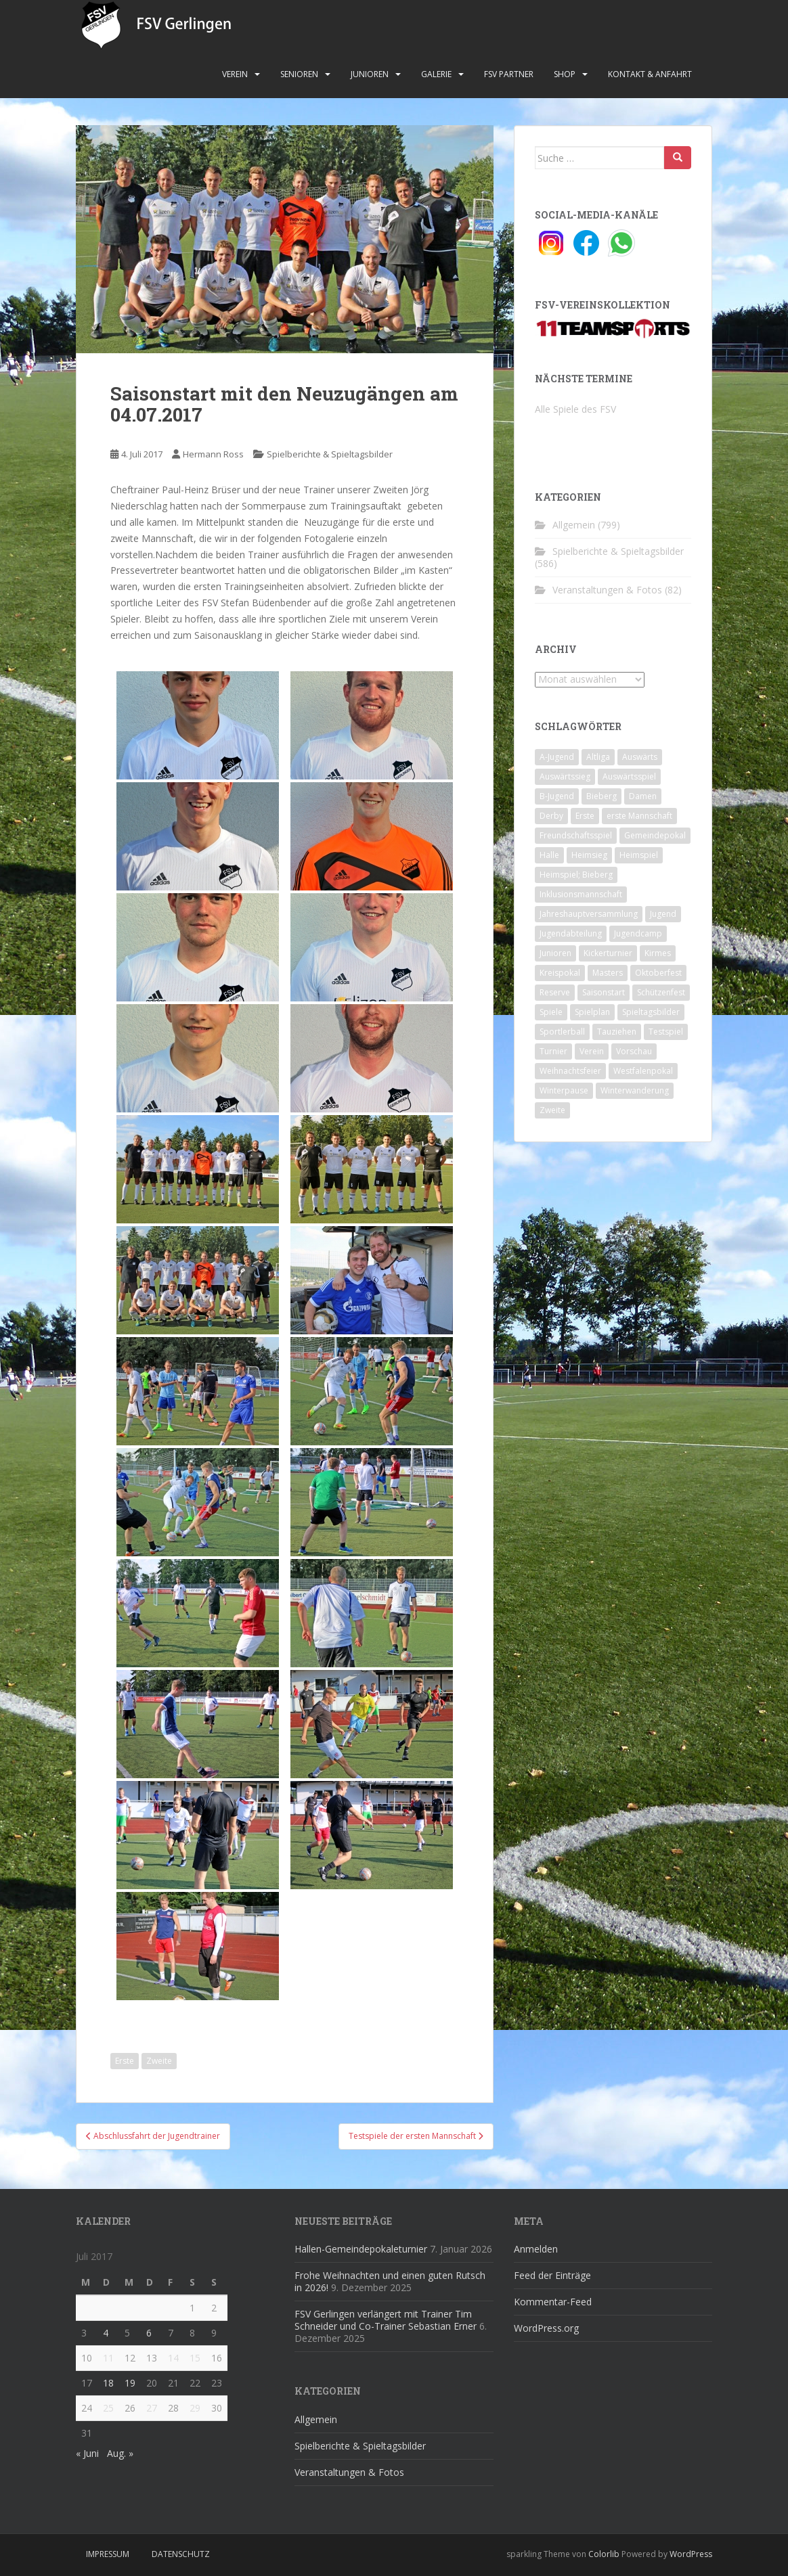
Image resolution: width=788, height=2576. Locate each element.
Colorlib (603, 2554)
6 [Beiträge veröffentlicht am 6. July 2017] (149, 2332)
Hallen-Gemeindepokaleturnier (360, 2248)
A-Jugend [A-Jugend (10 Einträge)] (557, 757)
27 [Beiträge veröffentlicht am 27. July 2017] (151, 2407)
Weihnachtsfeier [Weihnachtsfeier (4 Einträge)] (570, 1071)
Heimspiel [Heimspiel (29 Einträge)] (638, 855)
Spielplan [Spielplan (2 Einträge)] (592, 1012)
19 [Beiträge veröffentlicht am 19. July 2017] (130, 2382)
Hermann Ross (213, 454)
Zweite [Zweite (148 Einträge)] (552, 1110)
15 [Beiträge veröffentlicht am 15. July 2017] (195, 2357)
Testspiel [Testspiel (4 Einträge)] (666, 1031)
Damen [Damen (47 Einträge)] (643, 796)
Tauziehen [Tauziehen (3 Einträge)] (616, 1031)
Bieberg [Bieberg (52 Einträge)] (601, 796)
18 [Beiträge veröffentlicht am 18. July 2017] (108, 2382)
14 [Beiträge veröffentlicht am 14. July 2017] (173, 2357)
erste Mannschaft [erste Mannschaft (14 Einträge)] (639, 815)
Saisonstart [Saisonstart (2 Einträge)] (603, 992)
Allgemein (573, 524)
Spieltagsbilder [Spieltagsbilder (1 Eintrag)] (651, 1012)
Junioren (370, 74)
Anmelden (536, 2248)
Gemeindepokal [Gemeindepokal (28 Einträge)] (655, 835)
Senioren (299, 74)
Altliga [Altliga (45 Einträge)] (598, 757)
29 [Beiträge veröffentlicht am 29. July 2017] (195, 2407)
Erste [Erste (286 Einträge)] (584, 815)
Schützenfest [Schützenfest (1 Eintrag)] (661, 992)
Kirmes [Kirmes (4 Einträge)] (657, 953)
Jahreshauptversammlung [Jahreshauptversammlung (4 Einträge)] (589, 914)
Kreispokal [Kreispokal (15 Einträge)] (560, 972)
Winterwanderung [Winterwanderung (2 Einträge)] (634, 1090)
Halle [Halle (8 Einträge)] (549, 855)
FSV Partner (508, 74)
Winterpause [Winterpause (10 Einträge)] (564, 1090)
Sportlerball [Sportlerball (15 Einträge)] (562, 1031)
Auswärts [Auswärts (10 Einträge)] (639, 757)
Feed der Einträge (552, 2275)
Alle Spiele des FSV (575, 409)
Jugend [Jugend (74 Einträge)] (663, 914)
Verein (235, 74)
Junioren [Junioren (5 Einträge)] (555, 953)
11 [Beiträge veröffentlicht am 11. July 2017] (108, 2357)
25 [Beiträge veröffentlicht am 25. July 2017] (108, 2407)
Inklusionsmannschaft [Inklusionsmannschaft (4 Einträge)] (581, 894)
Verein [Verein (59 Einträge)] (591, 1051)
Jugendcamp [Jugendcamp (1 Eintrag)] (638, 933)
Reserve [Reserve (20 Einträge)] (555, 992)
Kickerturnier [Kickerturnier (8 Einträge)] (608, 953)
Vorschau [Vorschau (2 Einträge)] (634, 1051)
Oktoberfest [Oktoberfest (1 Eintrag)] (658, 972)
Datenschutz (181, 2554)
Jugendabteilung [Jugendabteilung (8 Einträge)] (571, 933)
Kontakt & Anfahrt (650, 74)
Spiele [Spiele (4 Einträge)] (551, 1012)
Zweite (159, 2060)
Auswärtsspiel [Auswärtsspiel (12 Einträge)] (629, 776)
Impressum (107, 2554)
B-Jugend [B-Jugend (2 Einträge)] (557, 796)
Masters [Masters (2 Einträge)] (607, 972)
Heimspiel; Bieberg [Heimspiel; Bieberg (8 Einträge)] (576, 874)
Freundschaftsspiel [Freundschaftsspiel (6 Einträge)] (576, 835)
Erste (124, 2060)
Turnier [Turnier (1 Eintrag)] (553, 1051)
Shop (564, 74)
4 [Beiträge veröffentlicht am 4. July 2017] (105, 2332)
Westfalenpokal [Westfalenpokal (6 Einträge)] (643, 1071)
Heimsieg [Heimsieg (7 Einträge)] (589, 855)
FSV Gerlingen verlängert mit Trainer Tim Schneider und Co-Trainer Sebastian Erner (385, 2319)
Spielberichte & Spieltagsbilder (330, 454)
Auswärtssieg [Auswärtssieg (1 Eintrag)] (565, 776)
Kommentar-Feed (553, 2301)
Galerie (436, 74)
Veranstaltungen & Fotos (607, 589)
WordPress (691, 2554)
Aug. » (120, 2453)
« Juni (87, 2453)
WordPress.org (546, 2328)
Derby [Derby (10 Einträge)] (551, 815)
